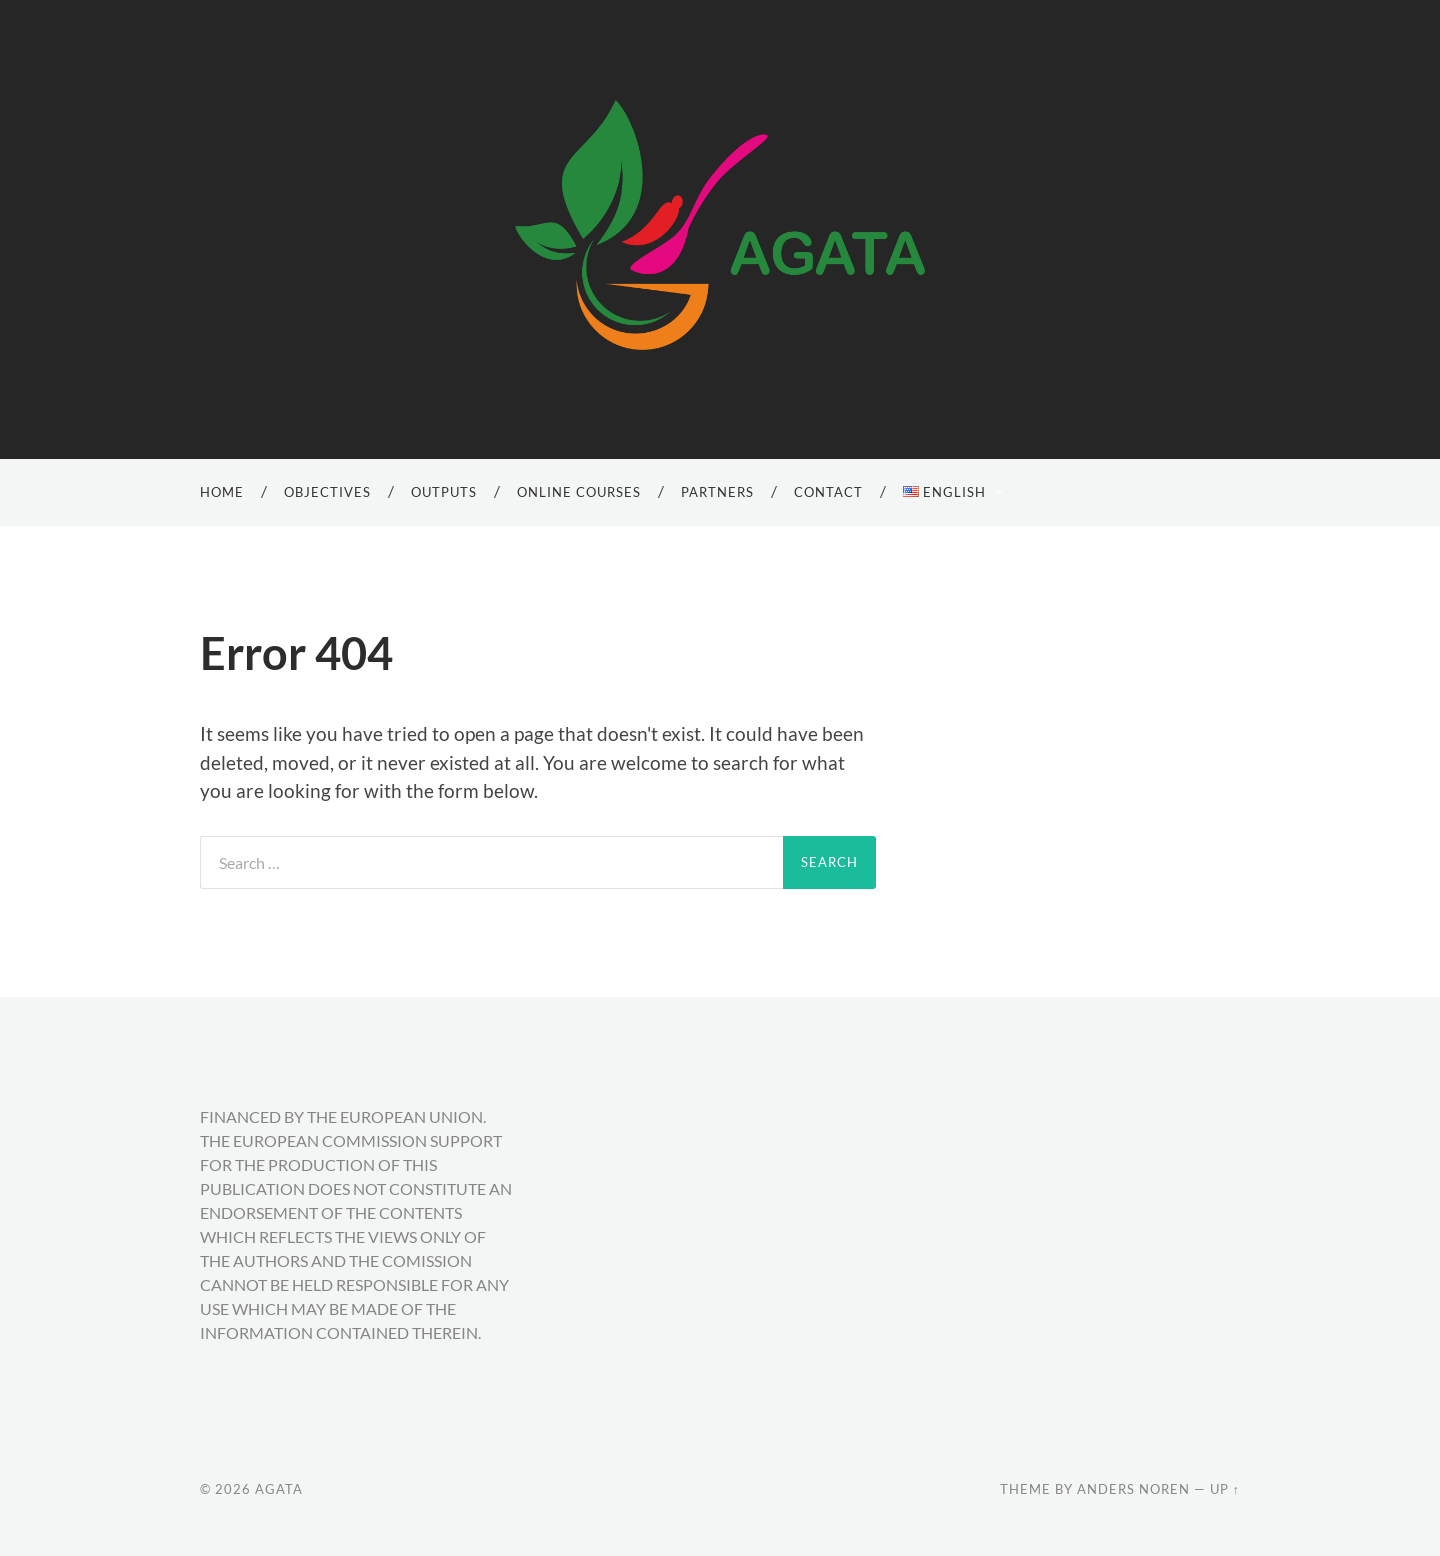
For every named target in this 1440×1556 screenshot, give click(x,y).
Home (222, 492)
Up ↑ (1225, 1489)
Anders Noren (1133, 1489)
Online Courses (579, 492)
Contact (828, 492)
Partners (717, 492)
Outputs (444, 492)
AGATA (279, 1489)
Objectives (327, 492)
